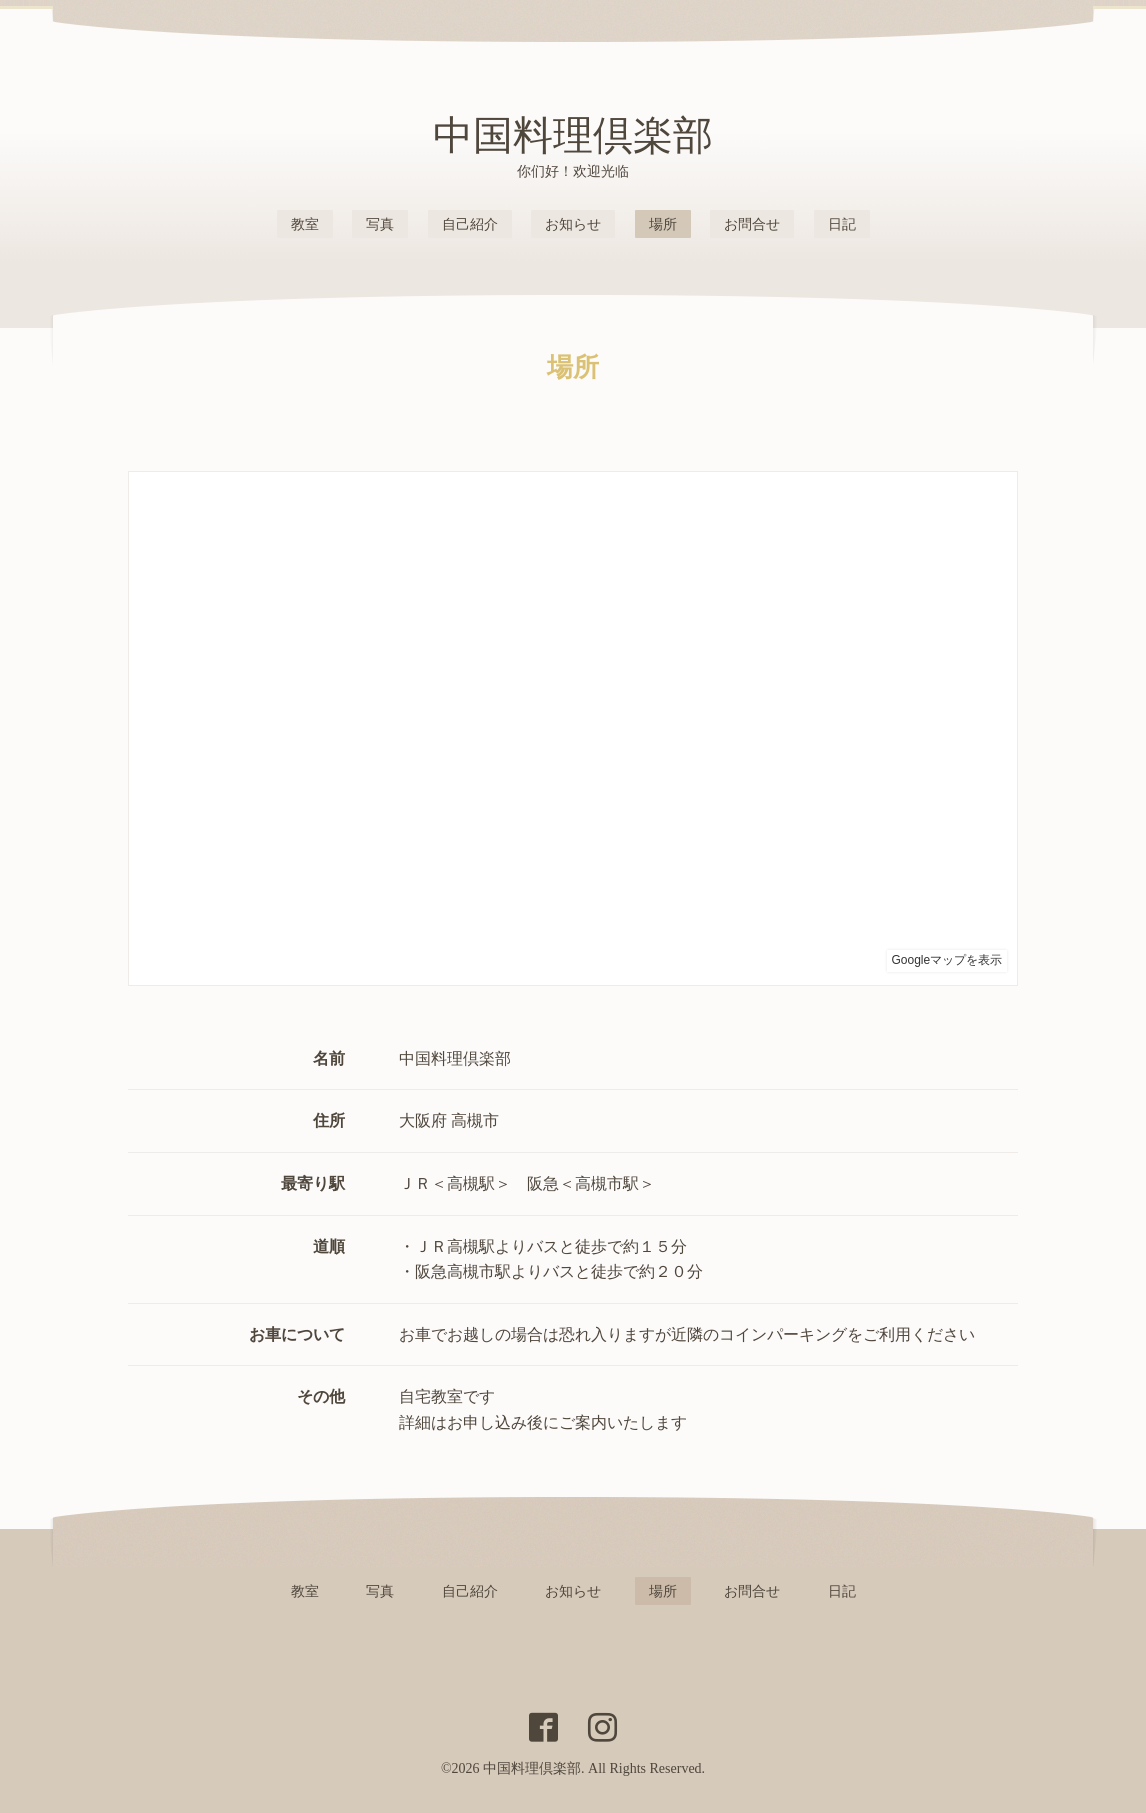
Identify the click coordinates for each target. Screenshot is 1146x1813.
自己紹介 (470, 224)
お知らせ (573, 224)
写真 (380, 224)
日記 (842, 224)
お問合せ (752, 224)
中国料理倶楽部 (573, 135)
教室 (305, 224)
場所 (663, 224)
